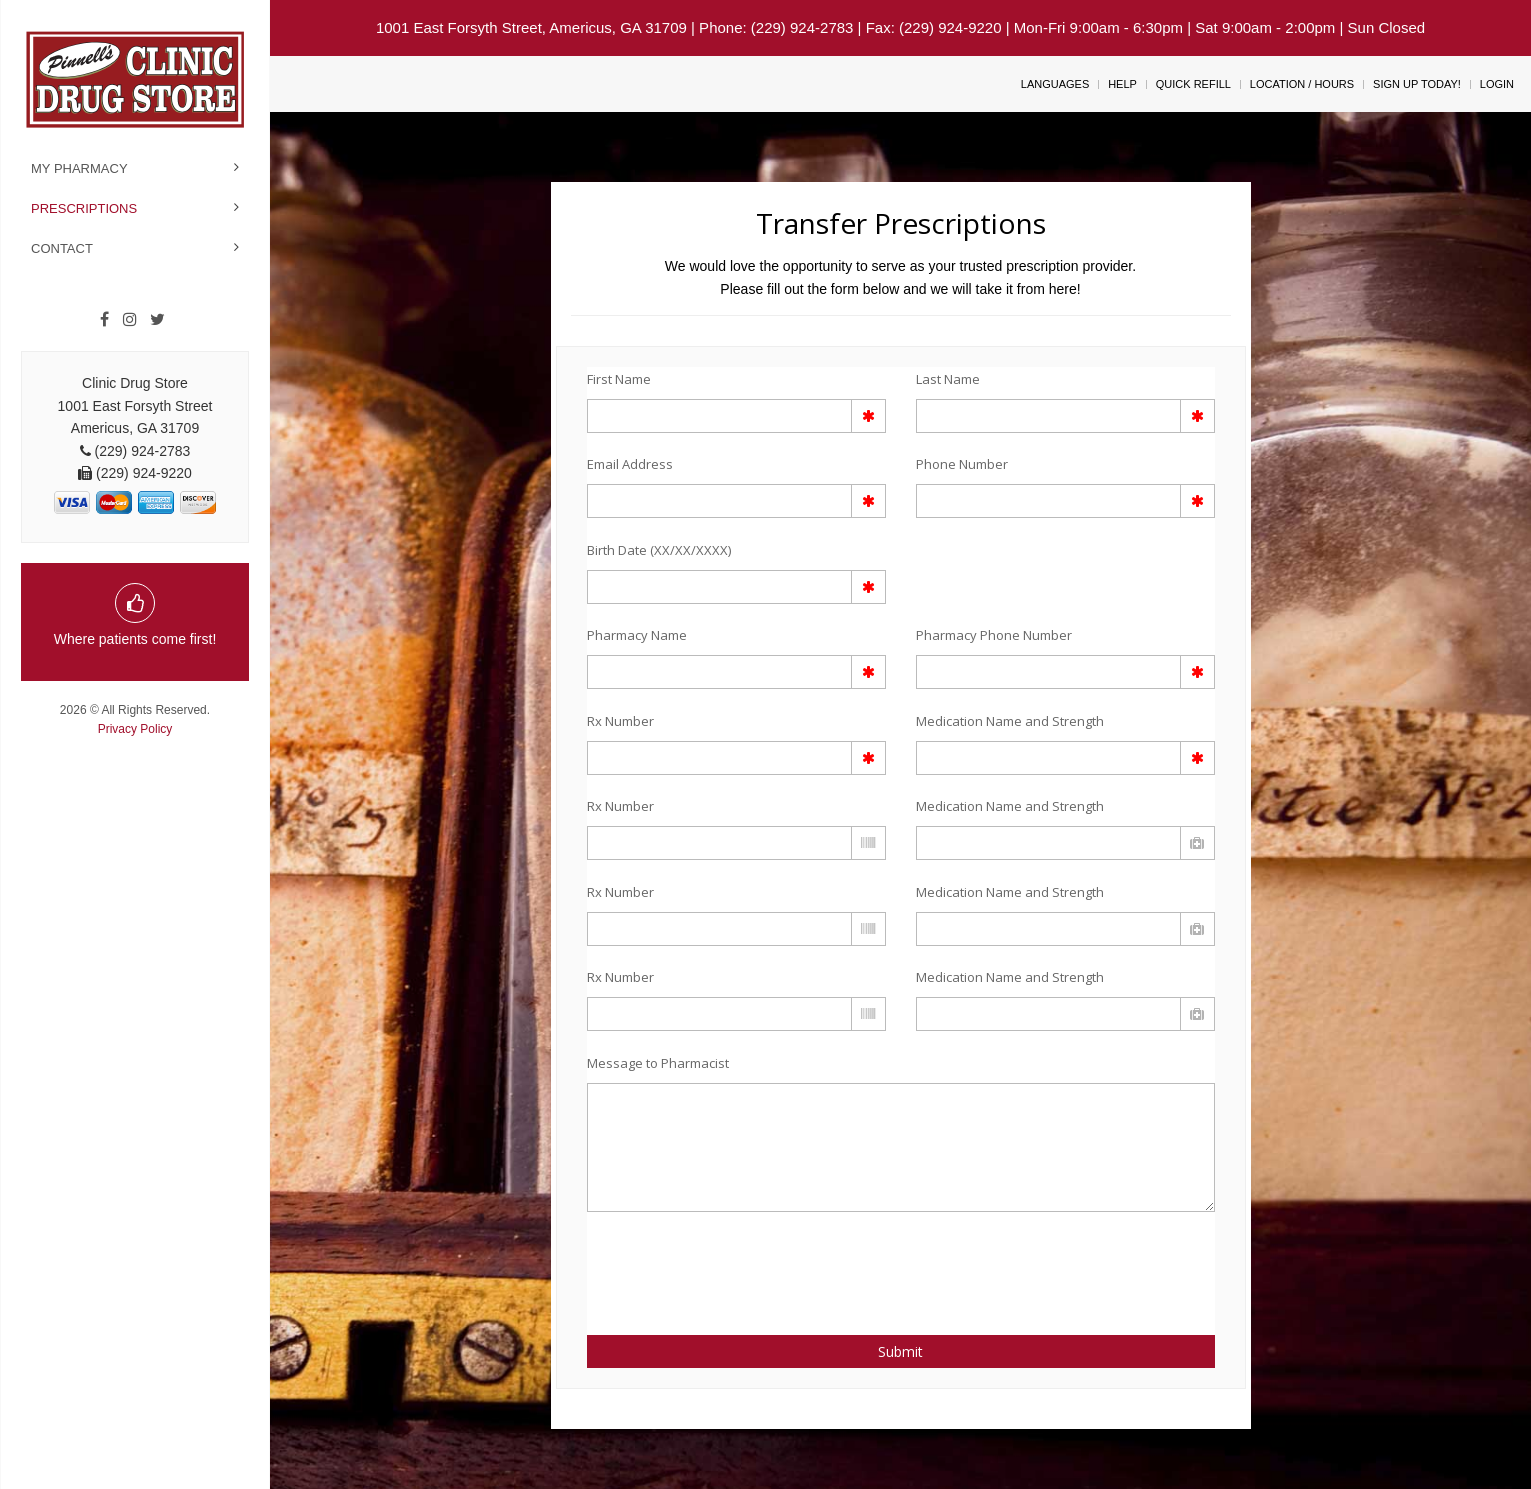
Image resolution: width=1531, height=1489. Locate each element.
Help (1122, 84)
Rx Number (620, 721)
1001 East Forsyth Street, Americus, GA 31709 (531, 27)
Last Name (948, 379)
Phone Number (962, 464)
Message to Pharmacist (658, 1063)
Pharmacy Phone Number (994, 635)
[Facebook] (104, 320)
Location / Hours (1302, 84)
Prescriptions (84, 208)
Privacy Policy (135, 729)
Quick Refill (1193, 84)
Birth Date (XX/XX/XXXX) (659, 550)
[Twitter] (157, 320)
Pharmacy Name (637, 635)
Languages (1055, 84)
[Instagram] (130, 320)
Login (1497, 84)
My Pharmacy (79, 168)
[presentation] (704, 1262)
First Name (619, 379)
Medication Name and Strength (1010, 721)
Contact (62, 248)
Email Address (630, 464)
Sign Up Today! (1417, 84)
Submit (900, 1351)
